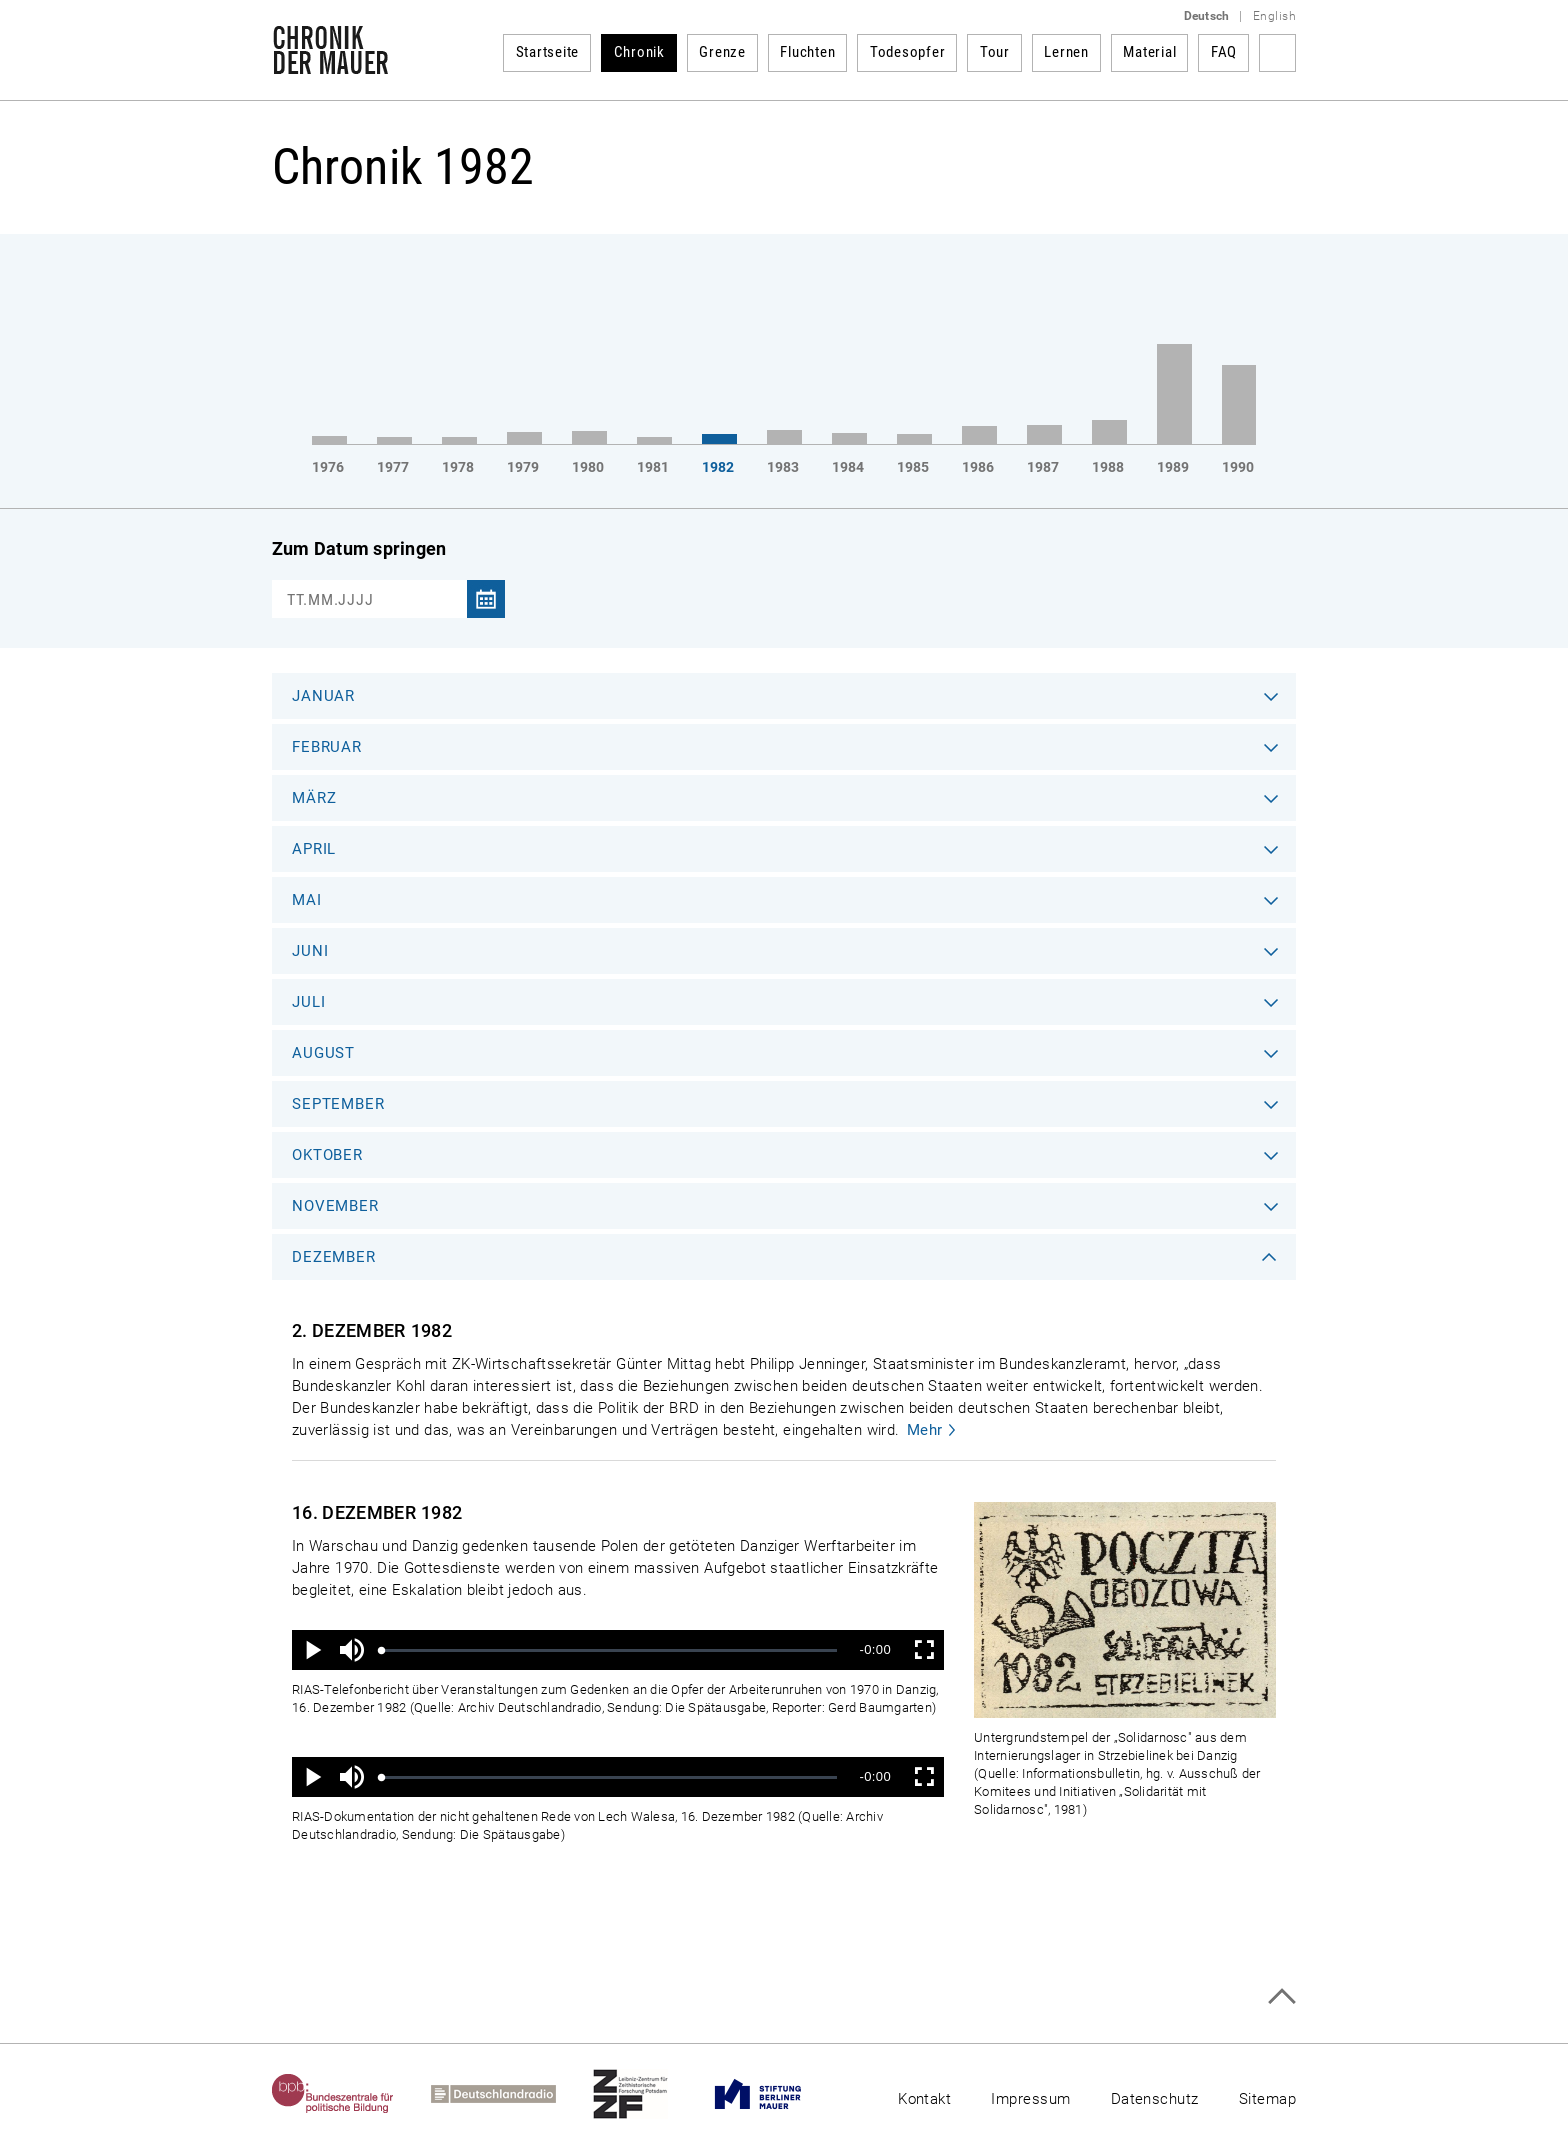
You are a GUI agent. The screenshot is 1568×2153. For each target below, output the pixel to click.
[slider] (609, 1650)
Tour (995, 52)
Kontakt (924, 2099)
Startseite (548, 52)
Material (1149, 52)
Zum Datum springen (359, 548)
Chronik (639, 52)
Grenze (722, 52)
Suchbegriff (1277, 53)
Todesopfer (908, 52)
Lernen (1066, 52)
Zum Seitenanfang (1281, 1996)
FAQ (1224, 52)
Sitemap (1267, 2099)
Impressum (1030, 2099)
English (1274, 16)
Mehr (925, 1430)
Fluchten (807, 52)
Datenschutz (1155, 2099)
